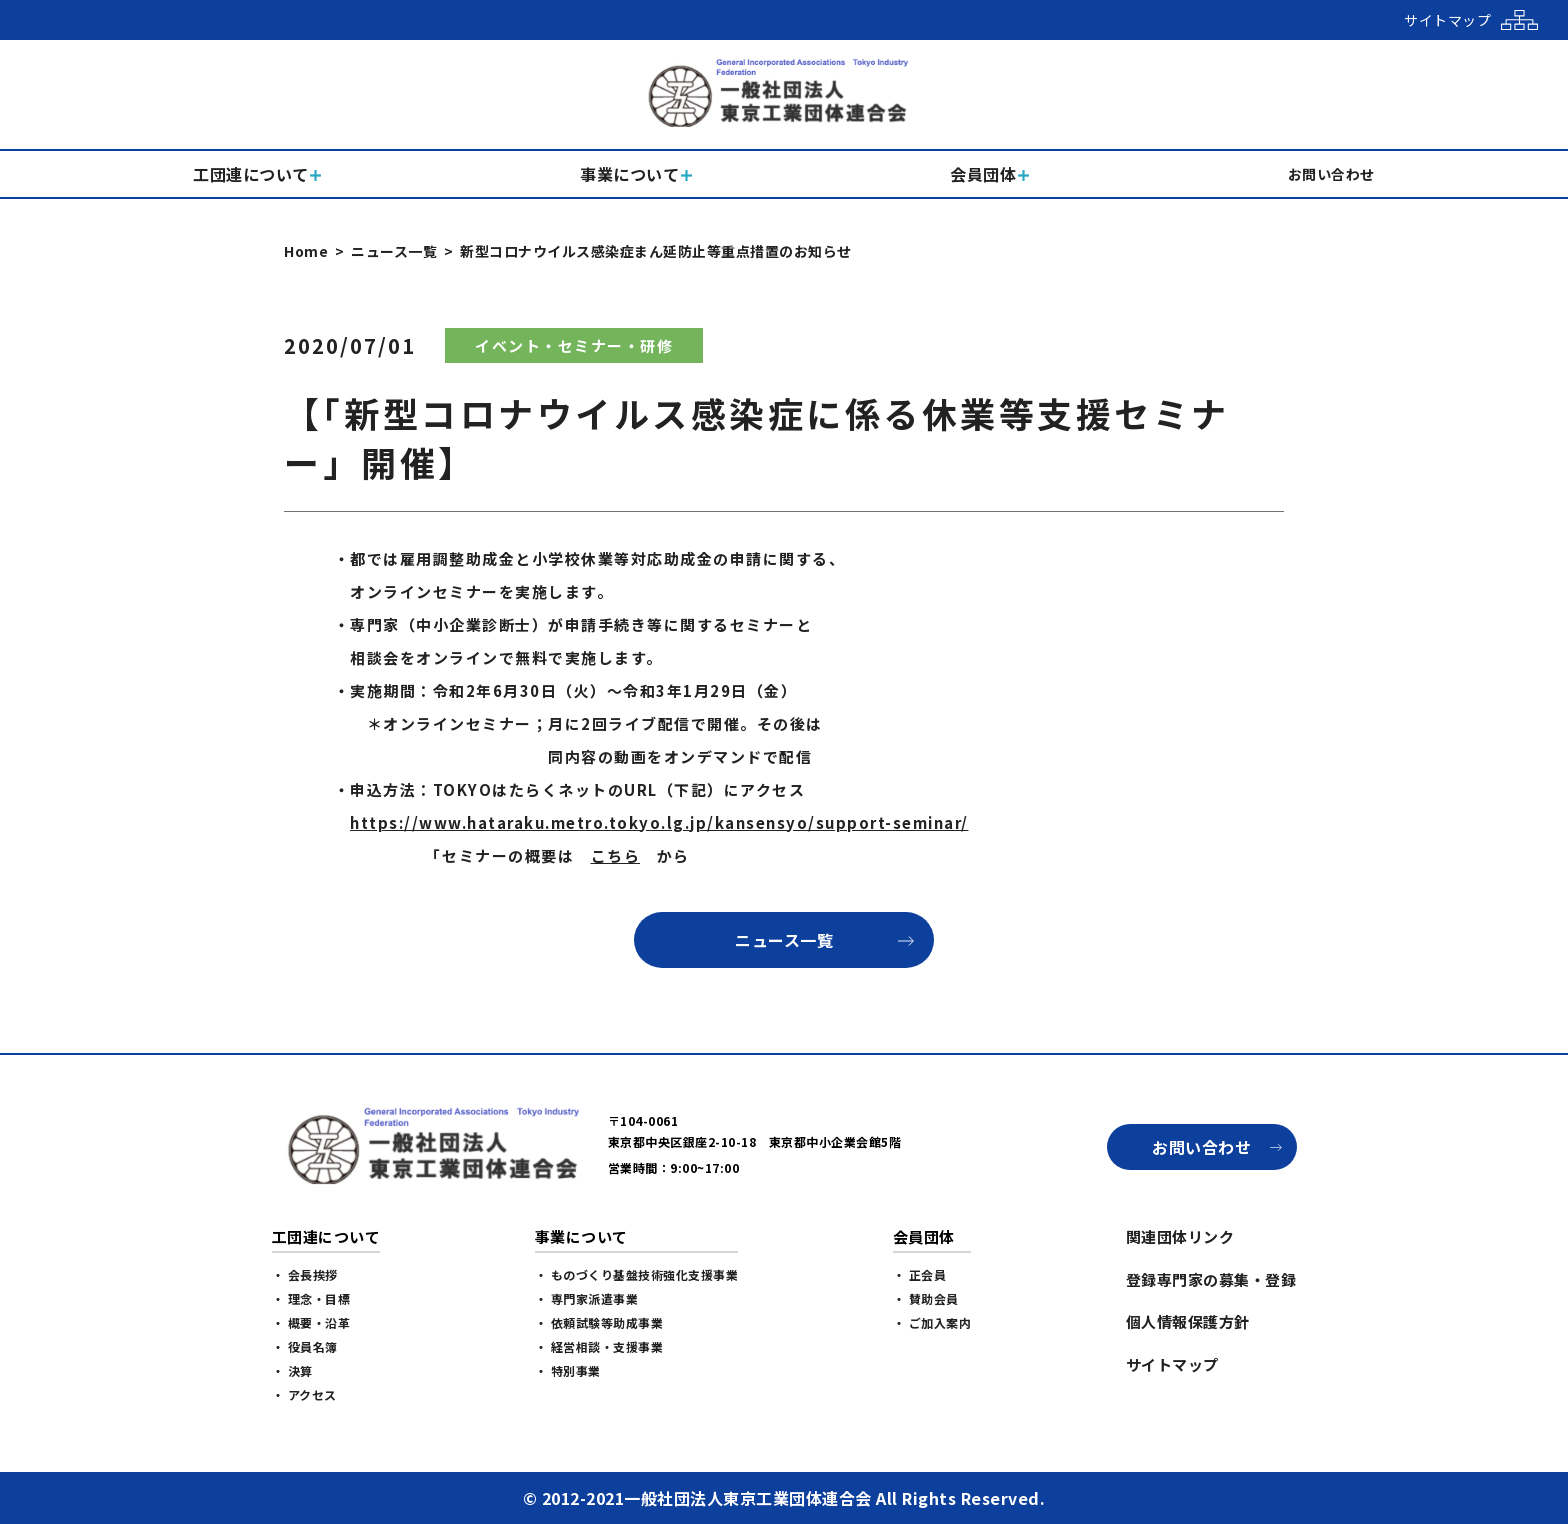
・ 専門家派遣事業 (587, 1298)
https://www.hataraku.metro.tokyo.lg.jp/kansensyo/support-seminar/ (659, 822)
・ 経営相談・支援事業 (599, 1346)
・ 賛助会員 (926, 1298)
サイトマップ (1172, 1364)
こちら (616, 855)
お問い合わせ (1201, 1147)
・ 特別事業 (568, 1370)
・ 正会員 (920, 1274)
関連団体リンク (1180, 1236)
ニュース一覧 (394, 251)
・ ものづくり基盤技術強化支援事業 (637, 1274)
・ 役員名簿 (305, 1346)
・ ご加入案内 (932, 1322)
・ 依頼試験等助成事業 (599, 1322)
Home (306, 251)
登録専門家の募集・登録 (1211, 1279)
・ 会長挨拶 (305, 1274)
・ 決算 (292, 1370)
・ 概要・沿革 (311, 1322)
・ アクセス (304, 1394)
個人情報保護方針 (1188, 1321)
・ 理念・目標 (311, 1298)
